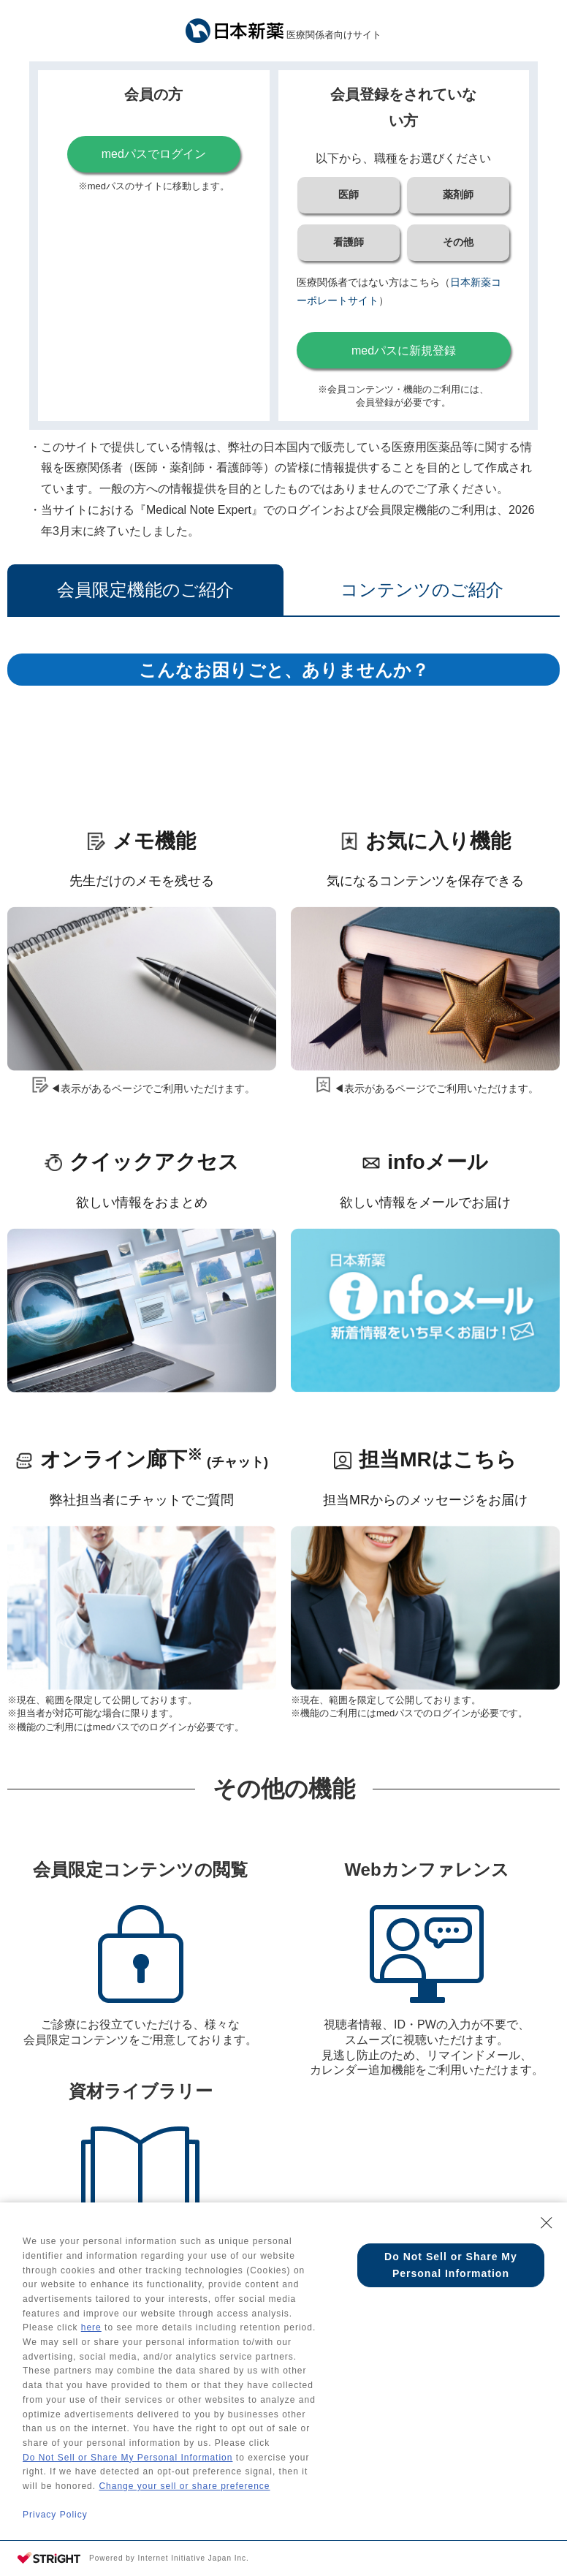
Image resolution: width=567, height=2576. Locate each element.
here (91, 2309)
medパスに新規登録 (403, 350)
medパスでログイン (154, 154)
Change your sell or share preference (184, 2482)
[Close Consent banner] (546, 2195)
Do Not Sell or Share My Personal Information (127, 2451)
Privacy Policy (55, 2514)
